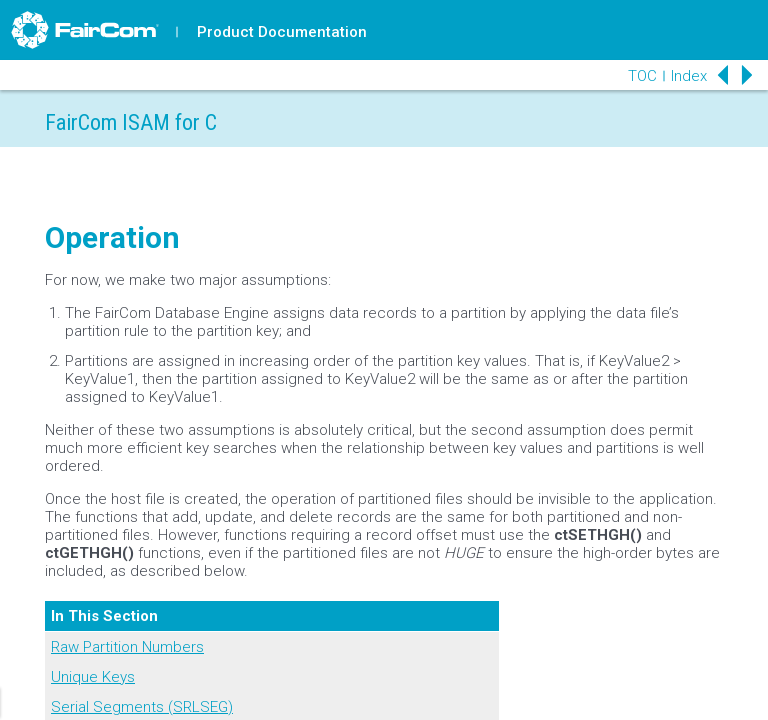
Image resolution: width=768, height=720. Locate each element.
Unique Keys (93, 677)
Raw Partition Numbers (127, 647)
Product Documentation (282, 32)
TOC (642, 76)
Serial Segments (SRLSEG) (142, 707)
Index (689, 76)
